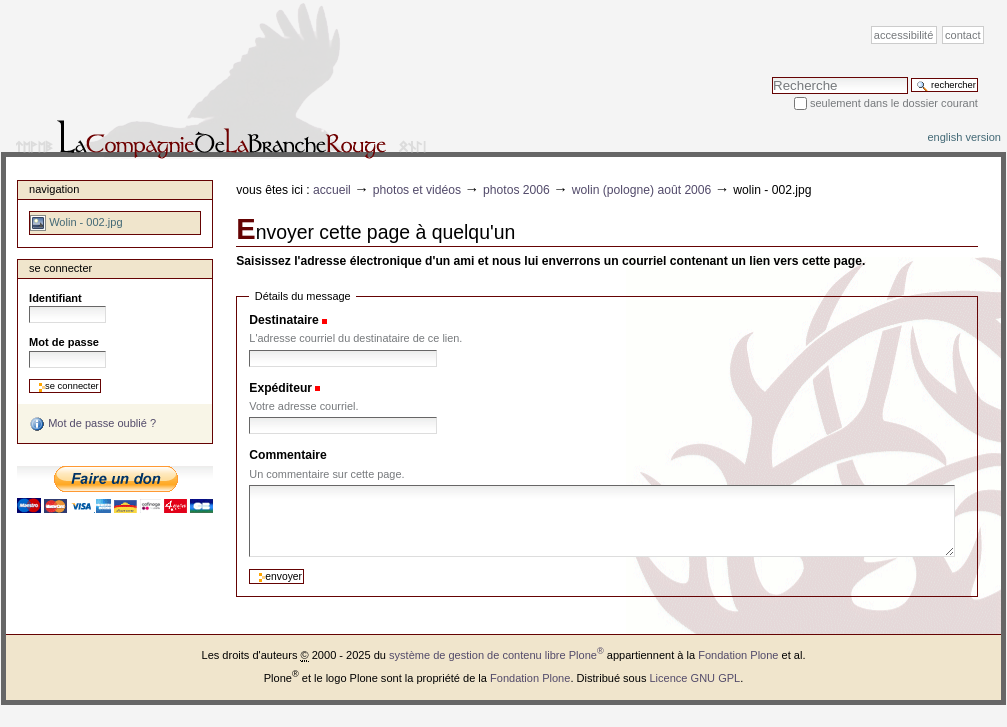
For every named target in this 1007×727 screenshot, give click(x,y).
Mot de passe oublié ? (92, 424)
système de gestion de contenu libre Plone (496, 655)
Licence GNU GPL (694, 678)
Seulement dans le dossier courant (894, 103)
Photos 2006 (516, 190)
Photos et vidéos (417, 190)
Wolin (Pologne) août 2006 (642, 190)
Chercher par (771, 76)
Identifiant (55, 298)
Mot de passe (64, 342)
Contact (963, 35)
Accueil (332, 190)
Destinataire (283, 320)
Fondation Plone (738, 655)
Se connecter (60, 268)
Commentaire (288, 455)
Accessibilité (903, 35)
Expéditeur (280, 388)
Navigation (54, 189)
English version (964, 137)
